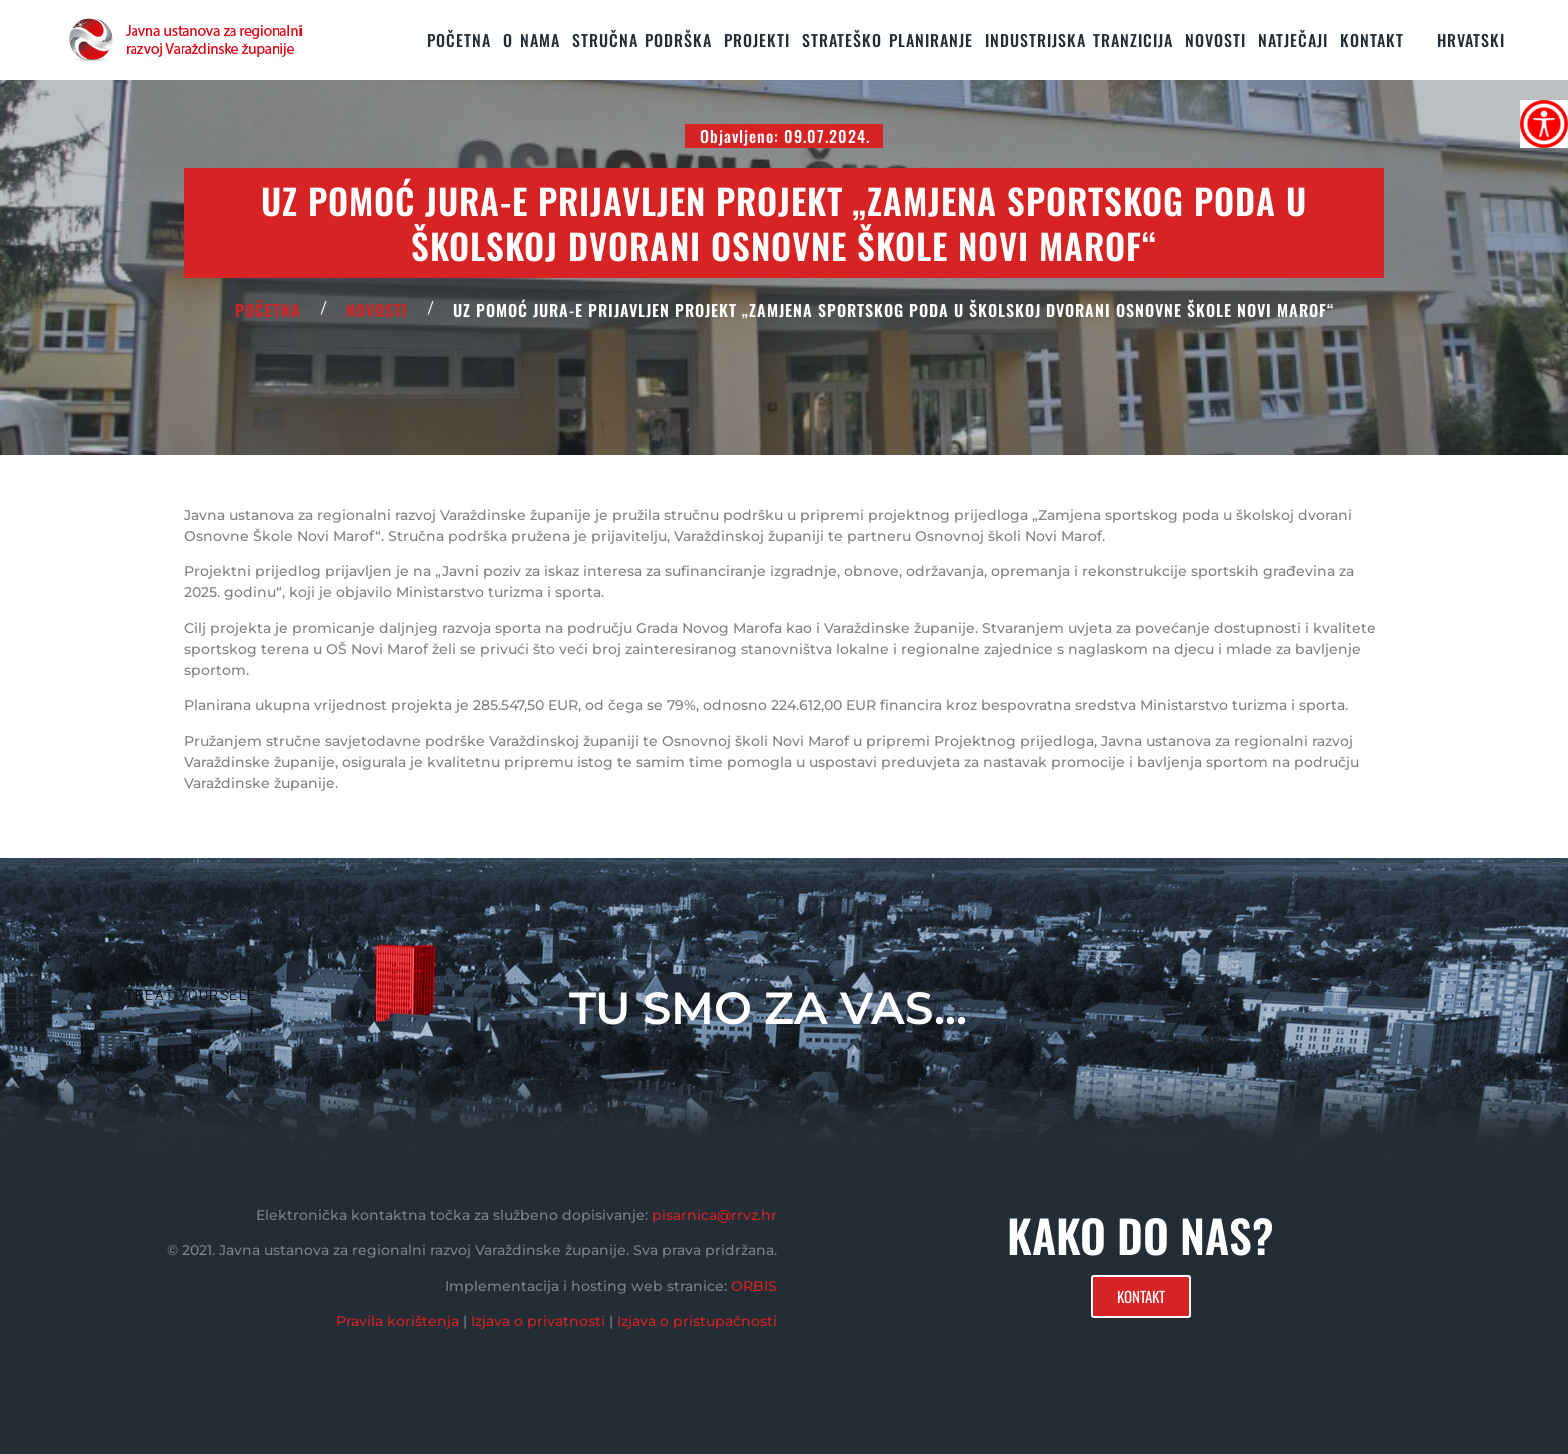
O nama (531, 40)
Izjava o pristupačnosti (697, 1321)
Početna (459, 40)
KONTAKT (1372, 40)
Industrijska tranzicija (1079, 40)
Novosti (1215, 40)
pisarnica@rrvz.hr (714, 1215)
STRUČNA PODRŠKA (642, 40)
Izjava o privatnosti (538, 1321)
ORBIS (754, 1286)
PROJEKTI (757, 40)
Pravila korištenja (397, 1321)
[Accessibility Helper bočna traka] (1544, 124)
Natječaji (1293, 40)
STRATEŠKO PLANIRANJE (887, 40)
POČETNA (268, 310)
